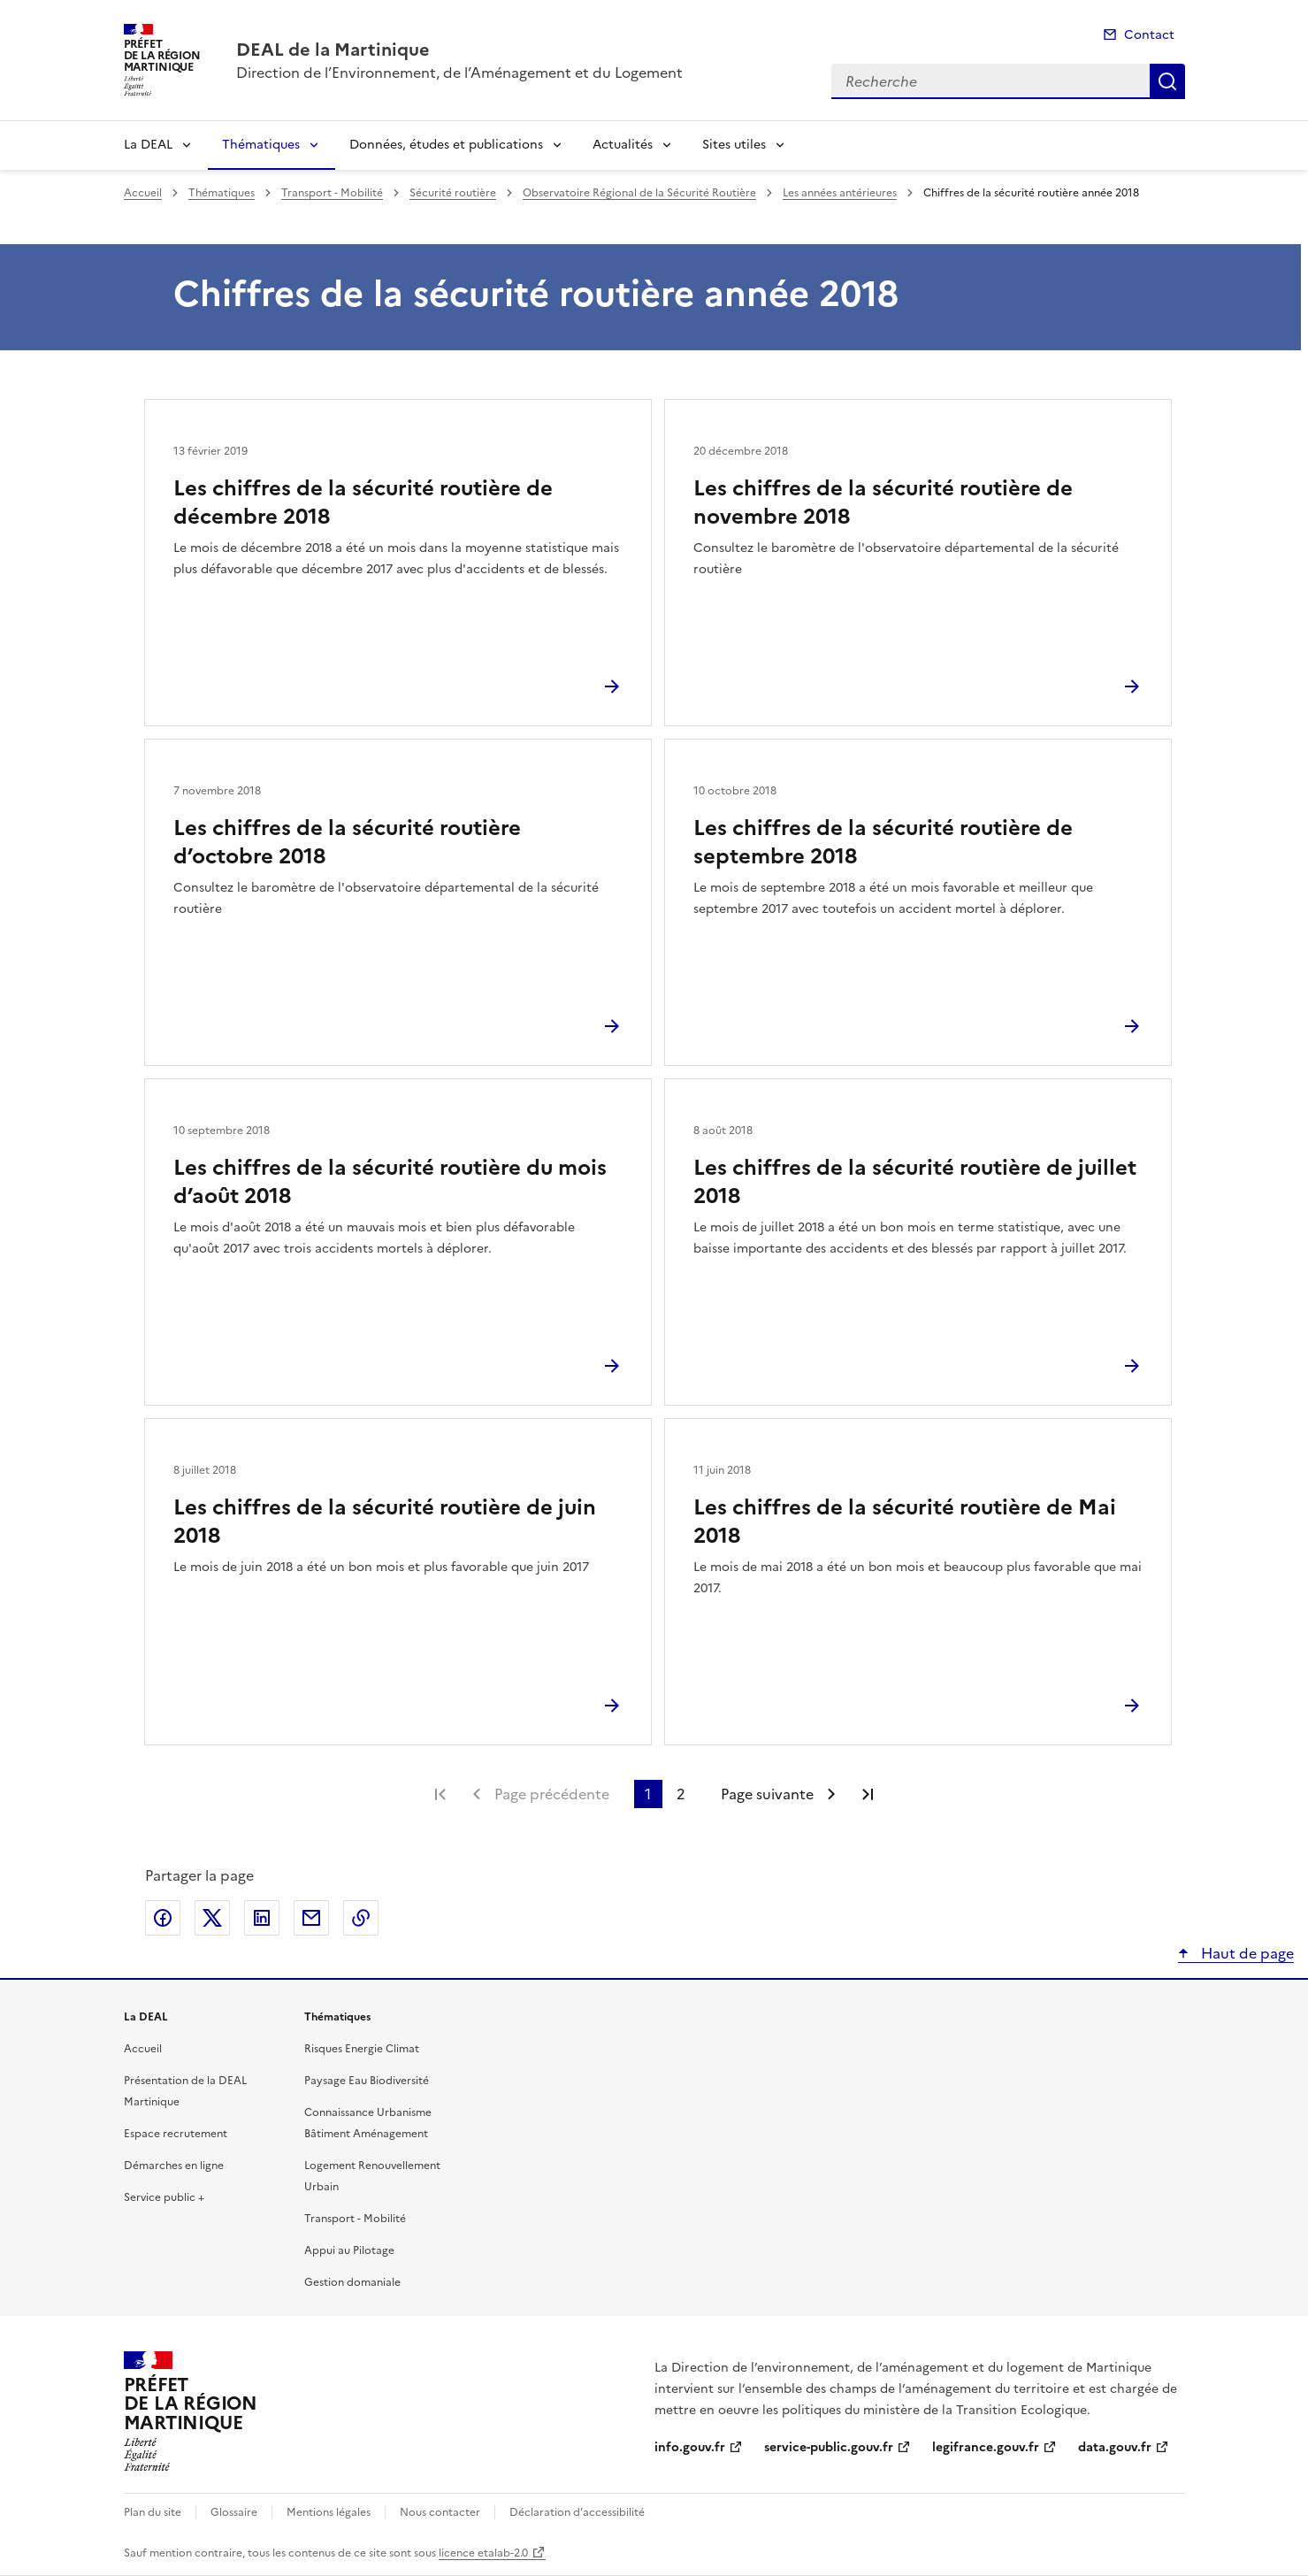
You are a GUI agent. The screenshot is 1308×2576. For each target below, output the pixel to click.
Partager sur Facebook (162, 1918)
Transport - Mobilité (332, 193)
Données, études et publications (446, 144)
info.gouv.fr (689, 2447)
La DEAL (148, 144)
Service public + (164, 2197)
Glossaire (233, 2512)
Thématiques (261, 144)
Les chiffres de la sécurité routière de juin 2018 (384, 1521)
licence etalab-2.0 (483, 2553)
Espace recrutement (175, 2134)
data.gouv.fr (1114, 2447)
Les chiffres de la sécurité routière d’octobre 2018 (347, 842)
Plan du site (152, 2512)
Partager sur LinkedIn (261, 1918)
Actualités (623, 144)
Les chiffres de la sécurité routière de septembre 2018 (883, 842)
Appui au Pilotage (349, 2250)
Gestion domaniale (352, 2282)
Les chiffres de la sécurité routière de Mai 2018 (904, 1521)
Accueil (143, 193)
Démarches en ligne (174, 2166)
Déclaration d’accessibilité (577, 2512)
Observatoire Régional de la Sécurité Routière (639, 193)
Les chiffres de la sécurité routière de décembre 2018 (363, 502)
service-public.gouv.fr (828, 2447)
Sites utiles (734, 144)
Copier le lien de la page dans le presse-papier (361, 1918)
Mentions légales (329, 2512)
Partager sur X (212, 1918)
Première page (440, 1794)
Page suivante (767, 1794)
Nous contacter (440, 2512)
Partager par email (311, 1918)
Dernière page (867, 1794)
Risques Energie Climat (361, 2049)
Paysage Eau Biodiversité (366, 2081)
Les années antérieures (840, 193)
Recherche (1167, 81)
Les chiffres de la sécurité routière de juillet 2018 (914, 1182)
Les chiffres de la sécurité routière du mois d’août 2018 (390, 1182)
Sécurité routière (452, 193)
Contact (1149, 35)
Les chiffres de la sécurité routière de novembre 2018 (883, 502)
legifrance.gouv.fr (985, 2447)
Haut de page (1245, 1953)
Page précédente (551, 1794)
